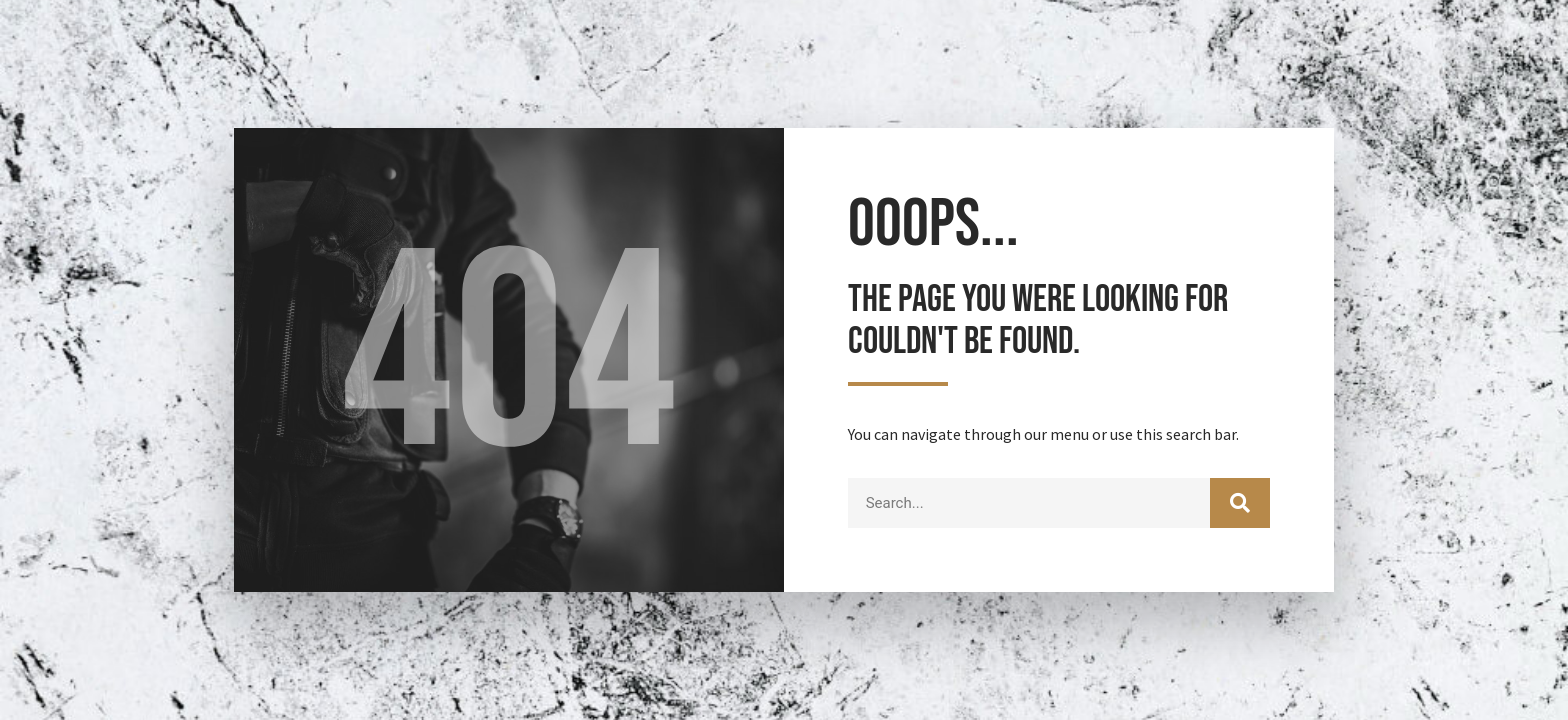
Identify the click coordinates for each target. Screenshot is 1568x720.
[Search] (1240, 503)
